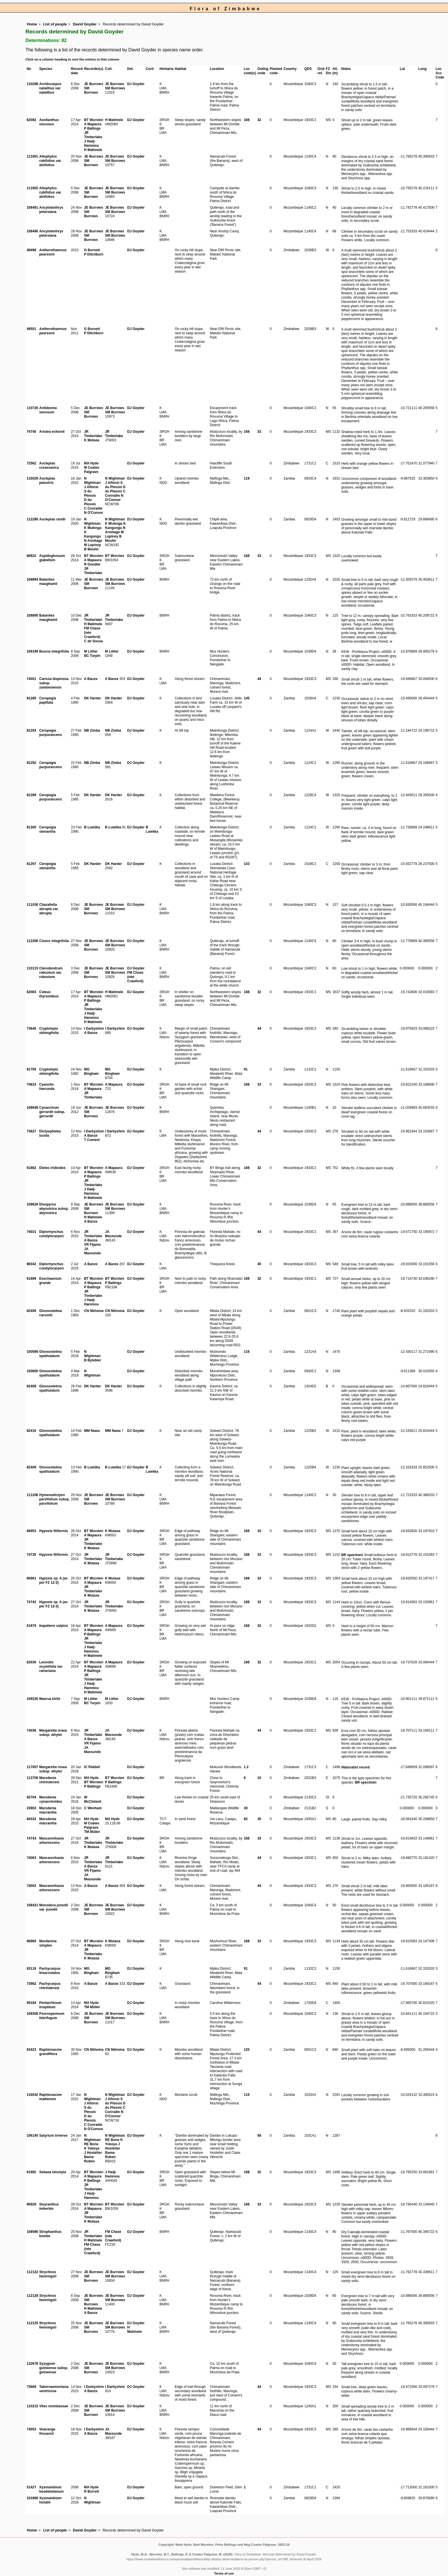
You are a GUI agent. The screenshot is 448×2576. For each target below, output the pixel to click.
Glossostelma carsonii (50, 1313)
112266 (32, 941)
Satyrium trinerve (53, 2136)
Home (32, 24)
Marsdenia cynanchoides (50, 1799)
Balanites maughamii (48, 581)
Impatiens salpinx (53, 1626)
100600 (32, 1371)
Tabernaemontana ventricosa (53, 2389)
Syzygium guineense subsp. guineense (53, 2368)
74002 (31, 1886)
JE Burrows (93, 84)
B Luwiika (92, 827)
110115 (32, 968)
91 (245, 1069)
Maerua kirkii (49, 1699)
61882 (31, 1168)
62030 (31, 1662)
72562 (31, 463)
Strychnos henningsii (47, 2274)
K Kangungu (92, 534)
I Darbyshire (94, 1029)
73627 (31, 1131)
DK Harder (92, 698)
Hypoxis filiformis (53, 1531)
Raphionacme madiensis (50, 2097)
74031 (31, 1232)
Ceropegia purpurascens (50, 732)
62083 (31, 992)
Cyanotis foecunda (46, 1086)
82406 (31, 1311)
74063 (31, 1858)
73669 (31, 2387)
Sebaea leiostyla (52, 2172)
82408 (31, 1386)
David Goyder (85, 24)
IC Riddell (92, 1767)
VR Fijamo (92, 1245)
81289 (31, 795)
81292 (31, 763)
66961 (31, 1578)
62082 (31, 120)
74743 (31, 1838)
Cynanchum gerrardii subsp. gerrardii (52, 1112)
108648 (32, 1108)
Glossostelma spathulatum (50, 1354)
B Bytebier (92, 1360)
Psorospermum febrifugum (51, 2016)
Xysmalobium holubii (50, 2500)
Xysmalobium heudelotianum (51, 2489)
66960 (31, 1941)
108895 (32, 615)
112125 (32, 2323)
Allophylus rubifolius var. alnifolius (50, 160)
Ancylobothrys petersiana (51, 210)
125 (246, 2050)
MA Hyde (91, 463)
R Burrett (91, 2492)
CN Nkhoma (93, 1311)
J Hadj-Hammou (91, 143)
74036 (31, 1730)
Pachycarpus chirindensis (50, 1986)
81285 (31, 698)
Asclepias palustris (47, 480)
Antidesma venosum (48, 410)
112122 (32, 2272)
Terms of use (224, 2573)
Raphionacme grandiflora (50, 2052)
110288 (32, 84)
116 (246, 1352)
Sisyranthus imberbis (49, 2206)
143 (246, 864)
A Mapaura (92, 124)
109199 (32, 651)
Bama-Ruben (89, 2159)
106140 (32, 2136)
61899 (31, 1279)
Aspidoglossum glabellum (52, 558)
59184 (31, 2003)
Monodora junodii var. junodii (53, 1907)
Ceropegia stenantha (47, 829)
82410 (31, 1431)
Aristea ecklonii (52, 432)
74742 (31, 1602)
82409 (31, 1467)
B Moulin (91, 549)
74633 (31, 1084)
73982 (31, 1984)
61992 (31, 2172)
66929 (31, 2204)
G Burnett (92, 250)
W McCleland (92, 1799)
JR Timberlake (93, 135)
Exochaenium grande (50, 1281)
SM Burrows (91, 90)
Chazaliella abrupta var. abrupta (49, 909)
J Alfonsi (91, 487)
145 (246, 698)
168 (246, 120)
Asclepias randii (52, 519)
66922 (31, 556)
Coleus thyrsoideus (49, 994)
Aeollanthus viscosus (49, 122)
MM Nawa (92, 1431)
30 (245, 1808)
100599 (32, 1352)
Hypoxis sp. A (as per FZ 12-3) (53, 1580)
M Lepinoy (92, 545)
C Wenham (93, 1808)
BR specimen (352, 1555)
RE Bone (91, 2144)
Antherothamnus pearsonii (53, 252)
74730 (31, 1555)
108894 (32, 579)
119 (246, 478)
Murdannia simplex (48, 1943)
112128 (32, 2296)
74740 (31, 432)
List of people (55, 24)
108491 (32, 208)
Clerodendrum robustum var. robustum (51, 972)
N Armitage (93, 541)
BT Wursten (93, 120)
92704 (31, 1797)
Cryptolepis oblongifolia (49, 1031)
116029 (32, 478)
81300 (31, 827)
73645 (31, 1029)
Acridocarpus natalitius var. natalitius (50, 88)
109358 (32, 2014)
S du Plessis (90, 493)
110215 (32, 2406)
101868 (32, 2498)
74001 (31, 679)
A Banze (90, 679)
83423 (31, 2050)
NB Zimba (92, 730)
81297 (31, 864)
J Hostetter (93, 2153)
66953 (31, 1531)
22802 (31, 1808)
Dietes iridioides (52, 1168)
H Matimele (93, 150)
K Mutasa (91, 440)
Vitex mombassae (53, 2406)
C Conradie (93, 508)
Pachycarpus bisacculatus (50, 1971)
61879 (31, 1626)
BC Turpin (92, 656)
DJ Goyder (136, 84)
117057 (32, 1767)
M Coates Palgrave (91, 470)
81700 (31, 1069)
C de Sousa (93, 641)
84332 (31, 1819)
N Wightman (92, 480)
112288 (32, 519)
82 (245, 1819)
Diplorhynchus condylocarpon (51, 1234)
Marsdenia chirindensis (49, 1780)
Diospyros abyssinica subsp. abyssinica (54, 1208)
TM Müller (92, 1832)
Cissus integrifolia (54, 941)
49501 (31, 329)
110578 (32, 2364)
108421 (32, 1905)
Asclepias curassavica (49, 465)
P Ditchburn (93, 254)
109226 (32, 1699)
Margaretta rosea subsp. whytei (53, 1732)
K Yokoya (91, 2148)
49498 (31, 250)
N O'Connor (93, 513)
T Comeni (92, 1140)
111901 (32, 156)
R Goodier (92, 564)
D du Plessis (90, 502)
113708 (32, 1778)
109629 (32, 1204)
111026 (32, 905)
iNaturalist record (355, 1767)
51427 (31, 2487)
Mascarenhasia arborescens (51, 1840)
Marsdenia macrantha (48, 1810)
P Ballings (92, 128)
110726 (32, 408)
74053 (31, 2429)
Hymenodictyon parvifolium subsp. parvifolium (54, 1499)
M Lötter (90, 651)
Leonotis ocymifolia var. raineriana (51, 1666)
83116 (31, 1969)
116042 (32, 2095)
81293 (31, 730)
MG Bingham (91, 1071)
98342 (31, 1264)
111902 (32, 188)
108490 (32, 231)
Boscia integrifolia (54, 651)
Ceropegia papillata (47, 700)
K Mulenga (92, 528)
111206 (32, 1495)
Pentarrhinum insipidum (50, 2005)
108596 (32, 2232)
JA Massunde (92, 1251)
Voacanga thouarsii (47, 2431)
